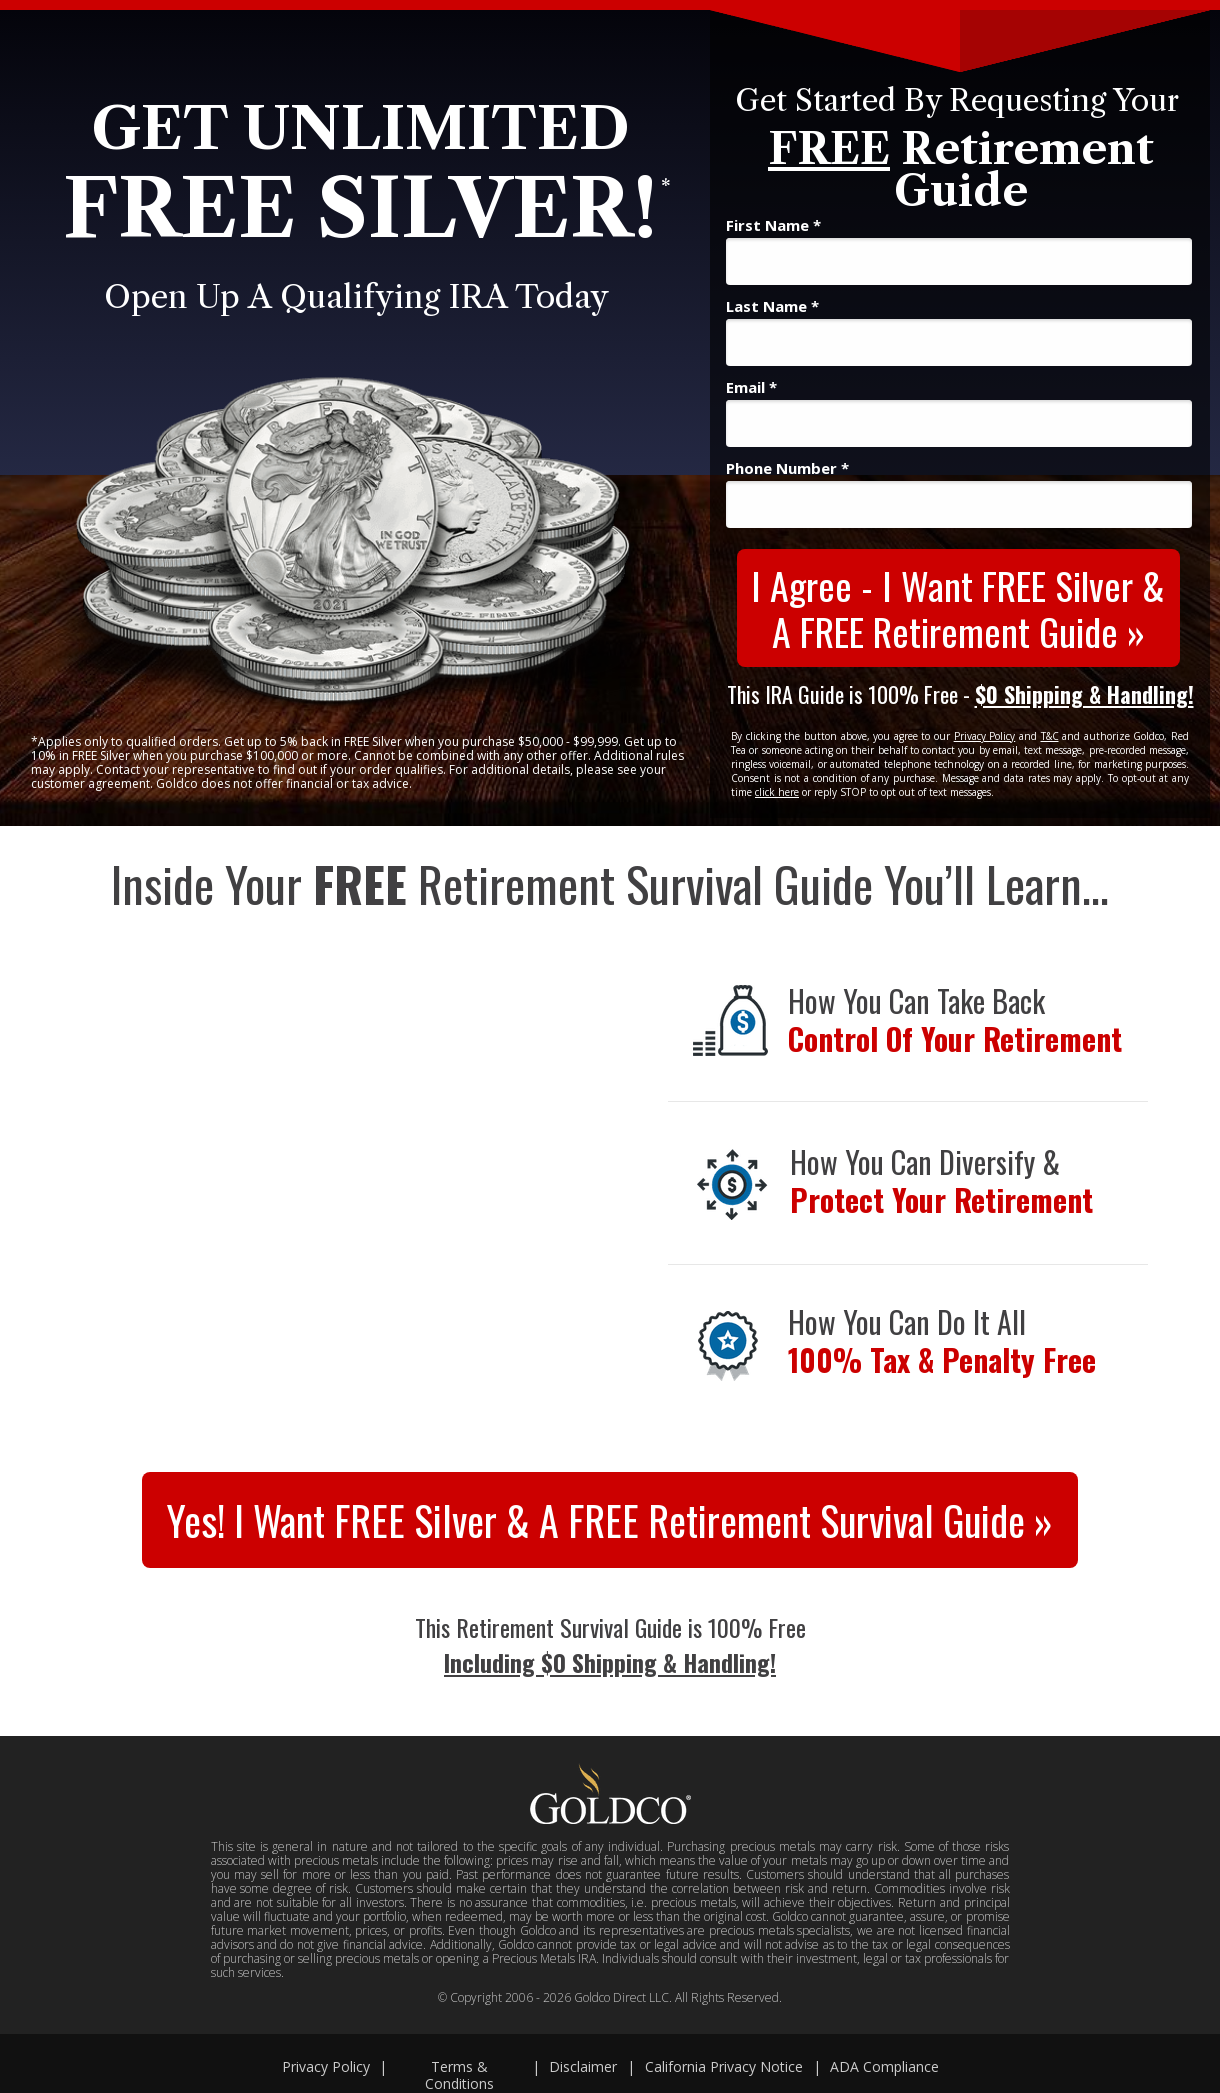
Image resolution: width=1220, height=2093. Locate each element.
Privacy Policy (985, 736)
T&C (1050, 736)
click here (777, 792)
